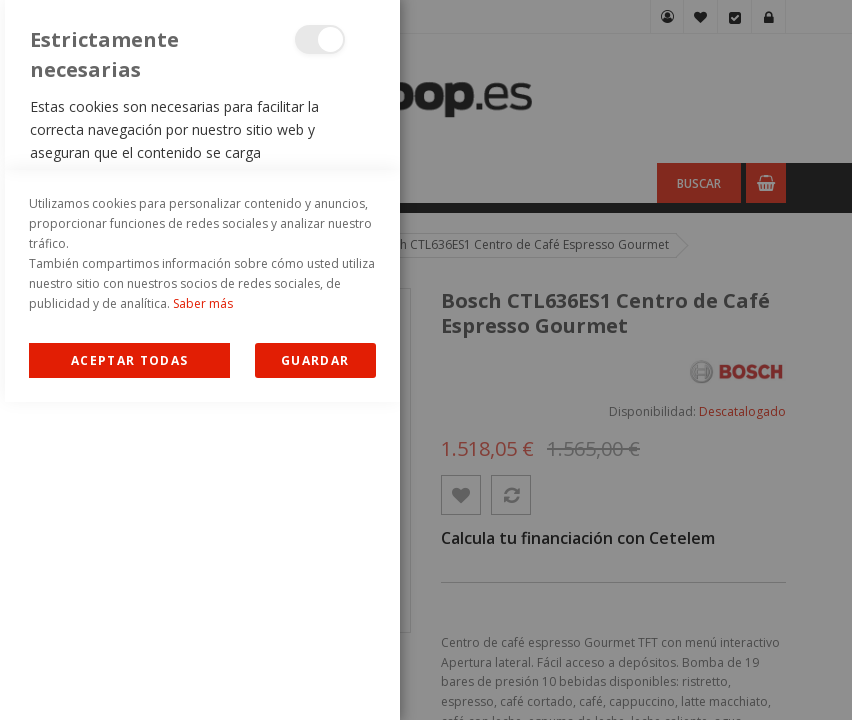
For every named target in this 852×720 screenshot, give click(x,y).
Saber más (203, 621)
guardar (315, 678)
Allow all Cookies (129, 678)
